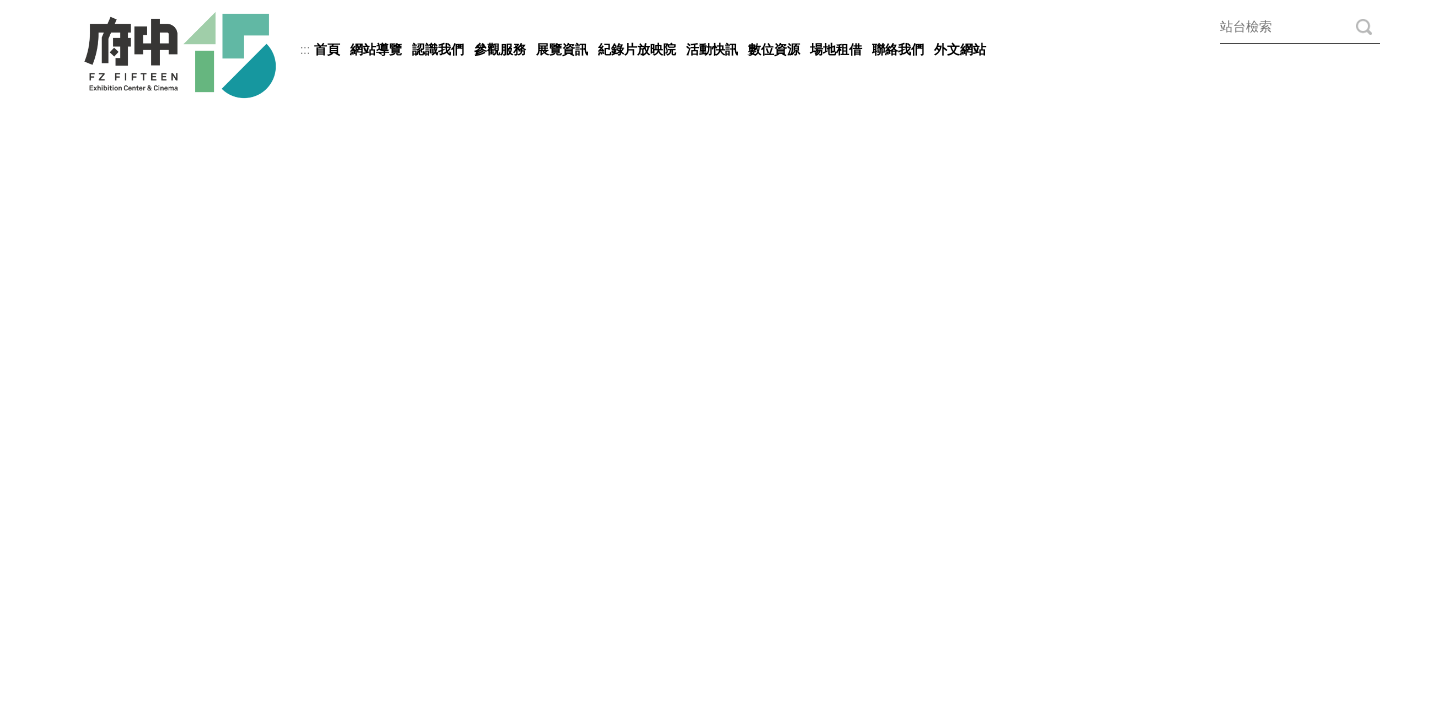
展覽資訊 (562, 49)
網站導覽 (376, 49)
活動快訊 (712, 49)
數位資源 (774, 49)
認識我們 (438, 49)
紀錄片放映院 (637, 49)
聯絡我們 (898, 49)
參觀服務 (500, 49)
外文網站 (960, 49)
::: (305, 50)
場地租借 (836, 49)
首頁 (327, 49)
